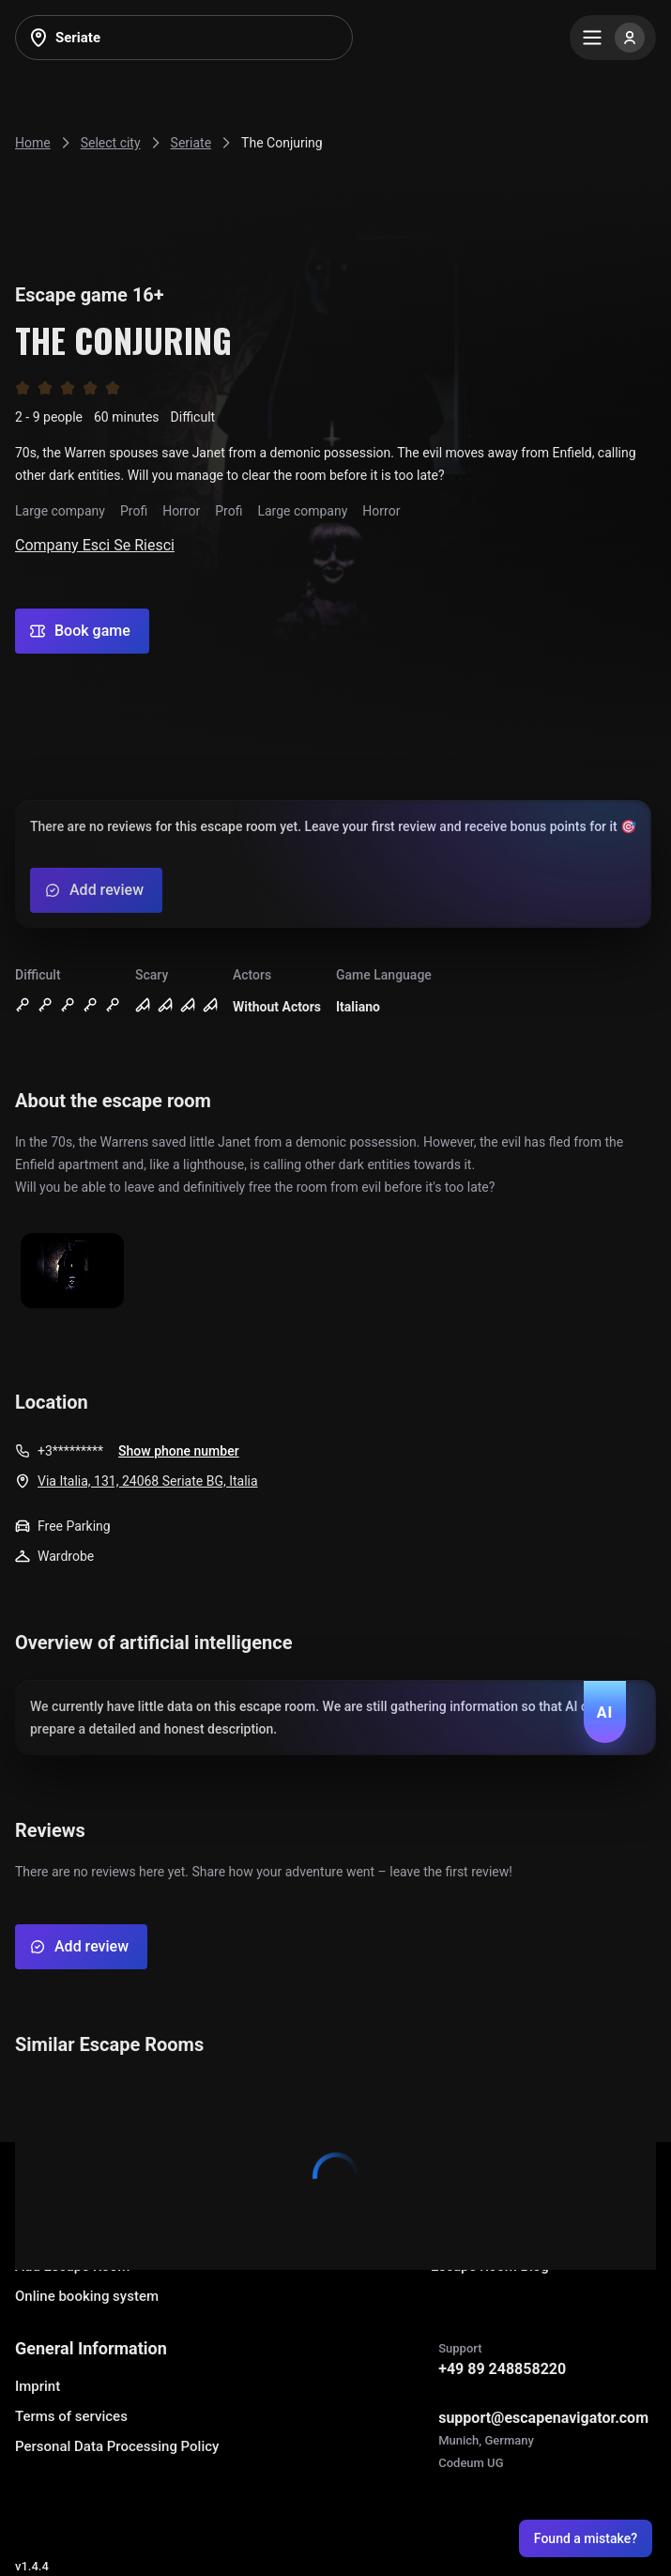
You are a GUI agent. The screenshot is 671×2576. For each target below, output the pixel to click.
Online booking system (87, 2296)
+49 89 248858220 (502, 2369)
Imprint (37, 2386)
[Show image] (72, 1272)
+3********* (70, 1450)
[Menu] (613, 37)
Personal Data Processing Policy (117, 2446)
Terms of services (71, 2416)
